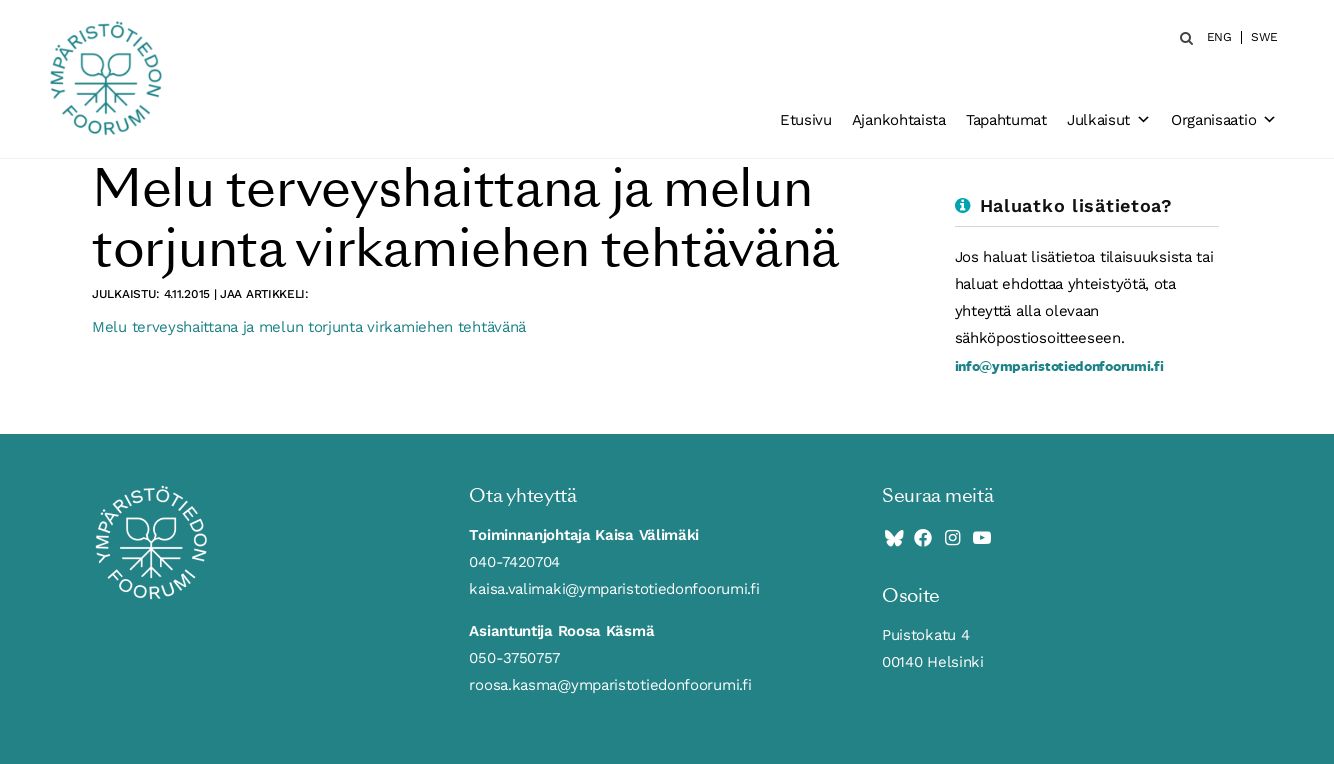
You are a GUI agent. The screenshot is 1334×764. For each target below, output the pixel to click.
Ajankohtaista (899, 120)
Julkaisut (1109, 120)
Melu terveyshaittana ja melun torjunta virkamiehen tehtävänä (309, 327)
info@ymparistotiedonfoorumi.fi (1059, 365)
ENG (1219, 37)
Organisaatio (1224, 120)
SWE (1264, 37)
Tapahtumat (1006, 120)
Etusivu (806, 120)
